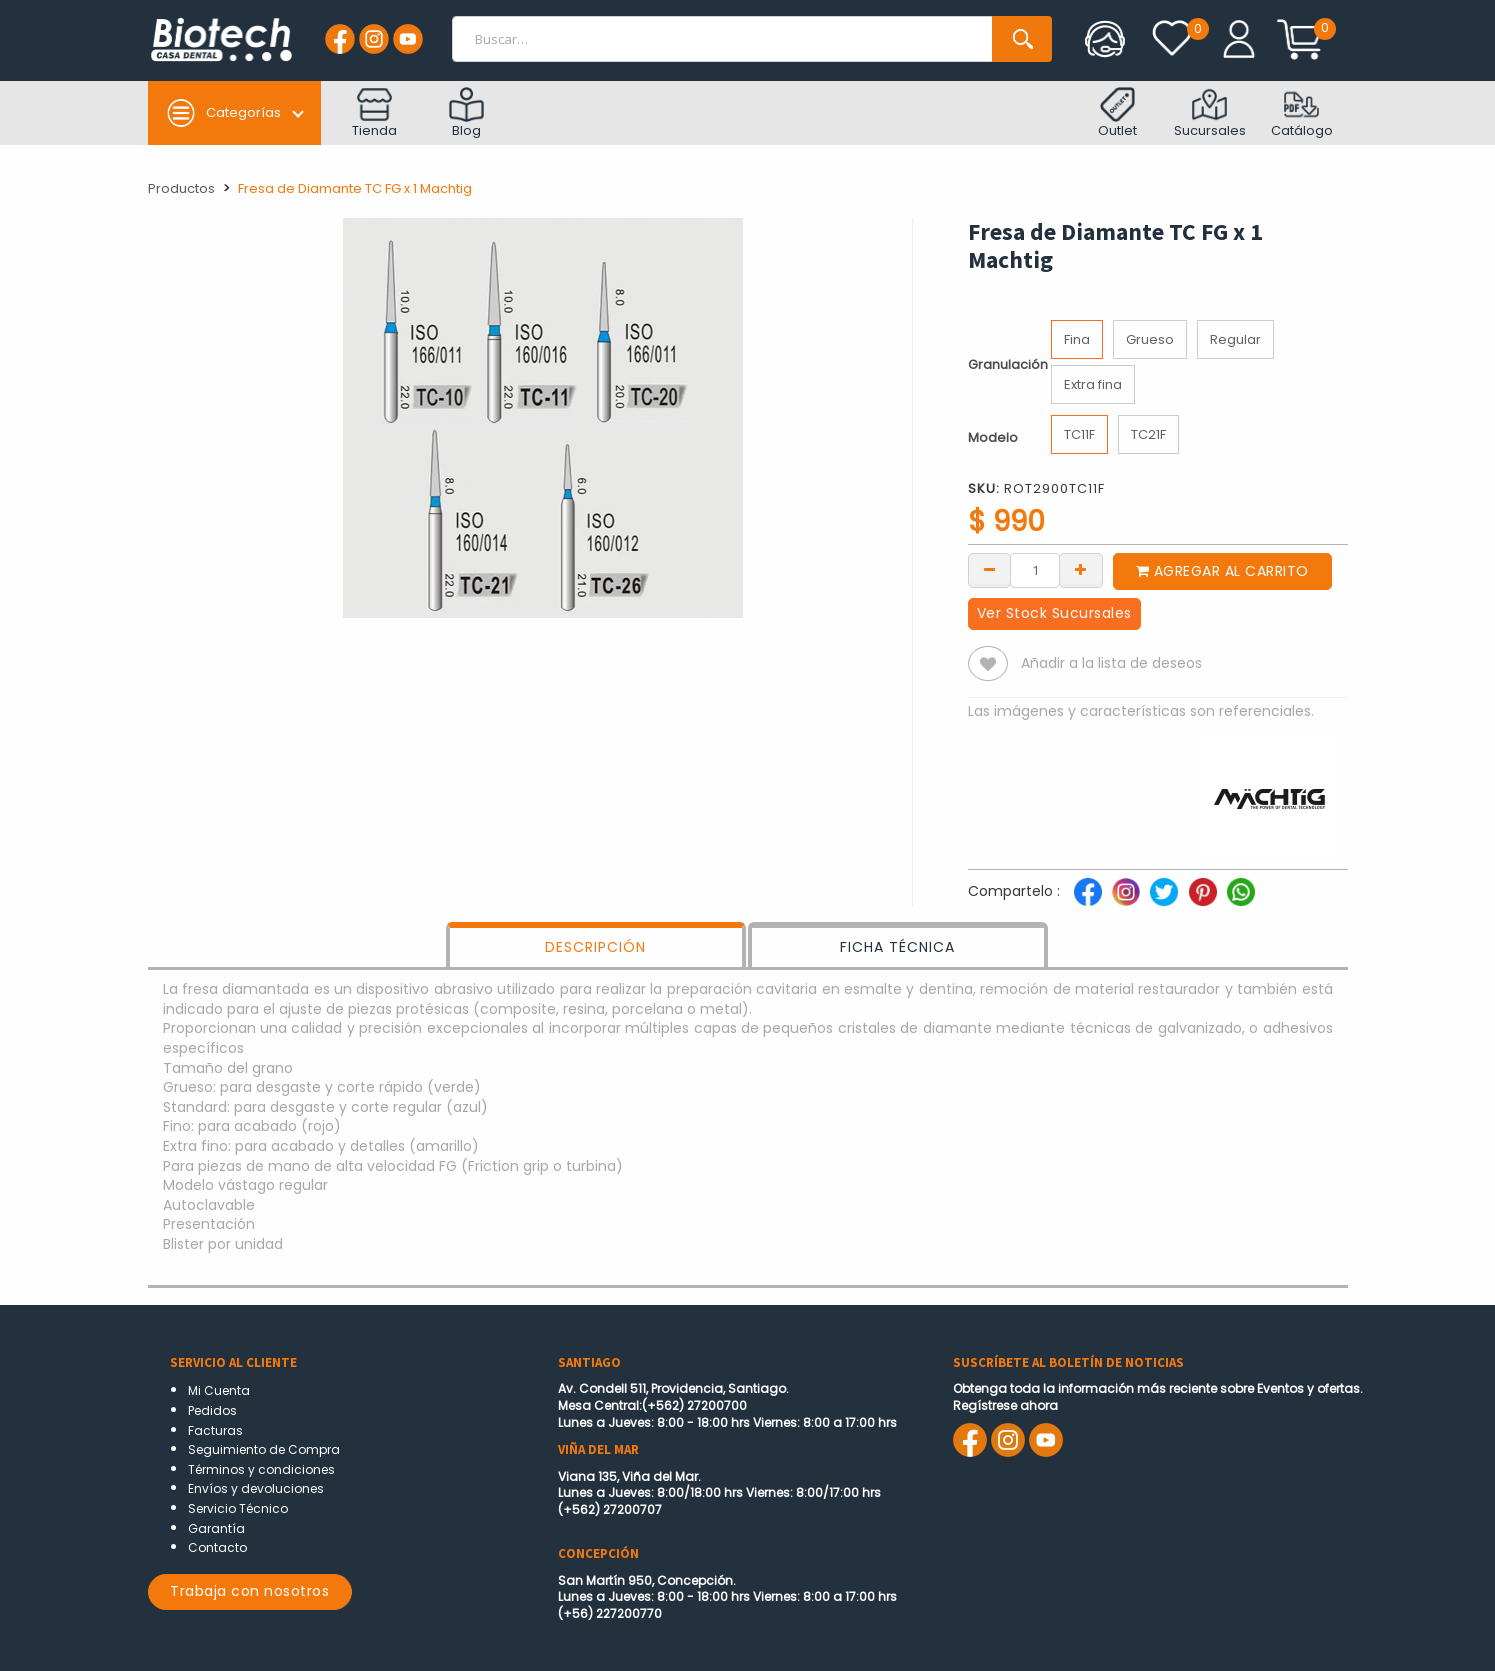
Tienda (374, 113)
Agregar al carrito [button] (1222, 571)
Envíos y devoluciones (256, 1488)
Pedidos (212, 1410)
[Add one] (1081, 569)
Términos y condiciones (261, 1469)
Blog (466, 113)
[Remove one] (990, 569)
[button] (988, 663)
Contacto (217, 1547)
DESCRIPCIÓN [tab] (595, 947)
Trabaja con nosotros (249, 1591)
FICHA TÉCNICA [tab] (897, 947)
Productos (181, 188)
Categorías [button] (223, 113)
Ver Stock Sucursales (1054, 613)
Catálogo (1302, 113)
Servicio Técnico (238, 1508)
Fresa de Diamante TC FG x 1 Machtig (355, 188)
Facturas (215, 1430)
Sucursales (1210, 113)
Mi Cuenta (219, 1390)
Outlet (1117, 113)
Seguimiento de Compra (264, 1449)
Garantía (216, 1528)
